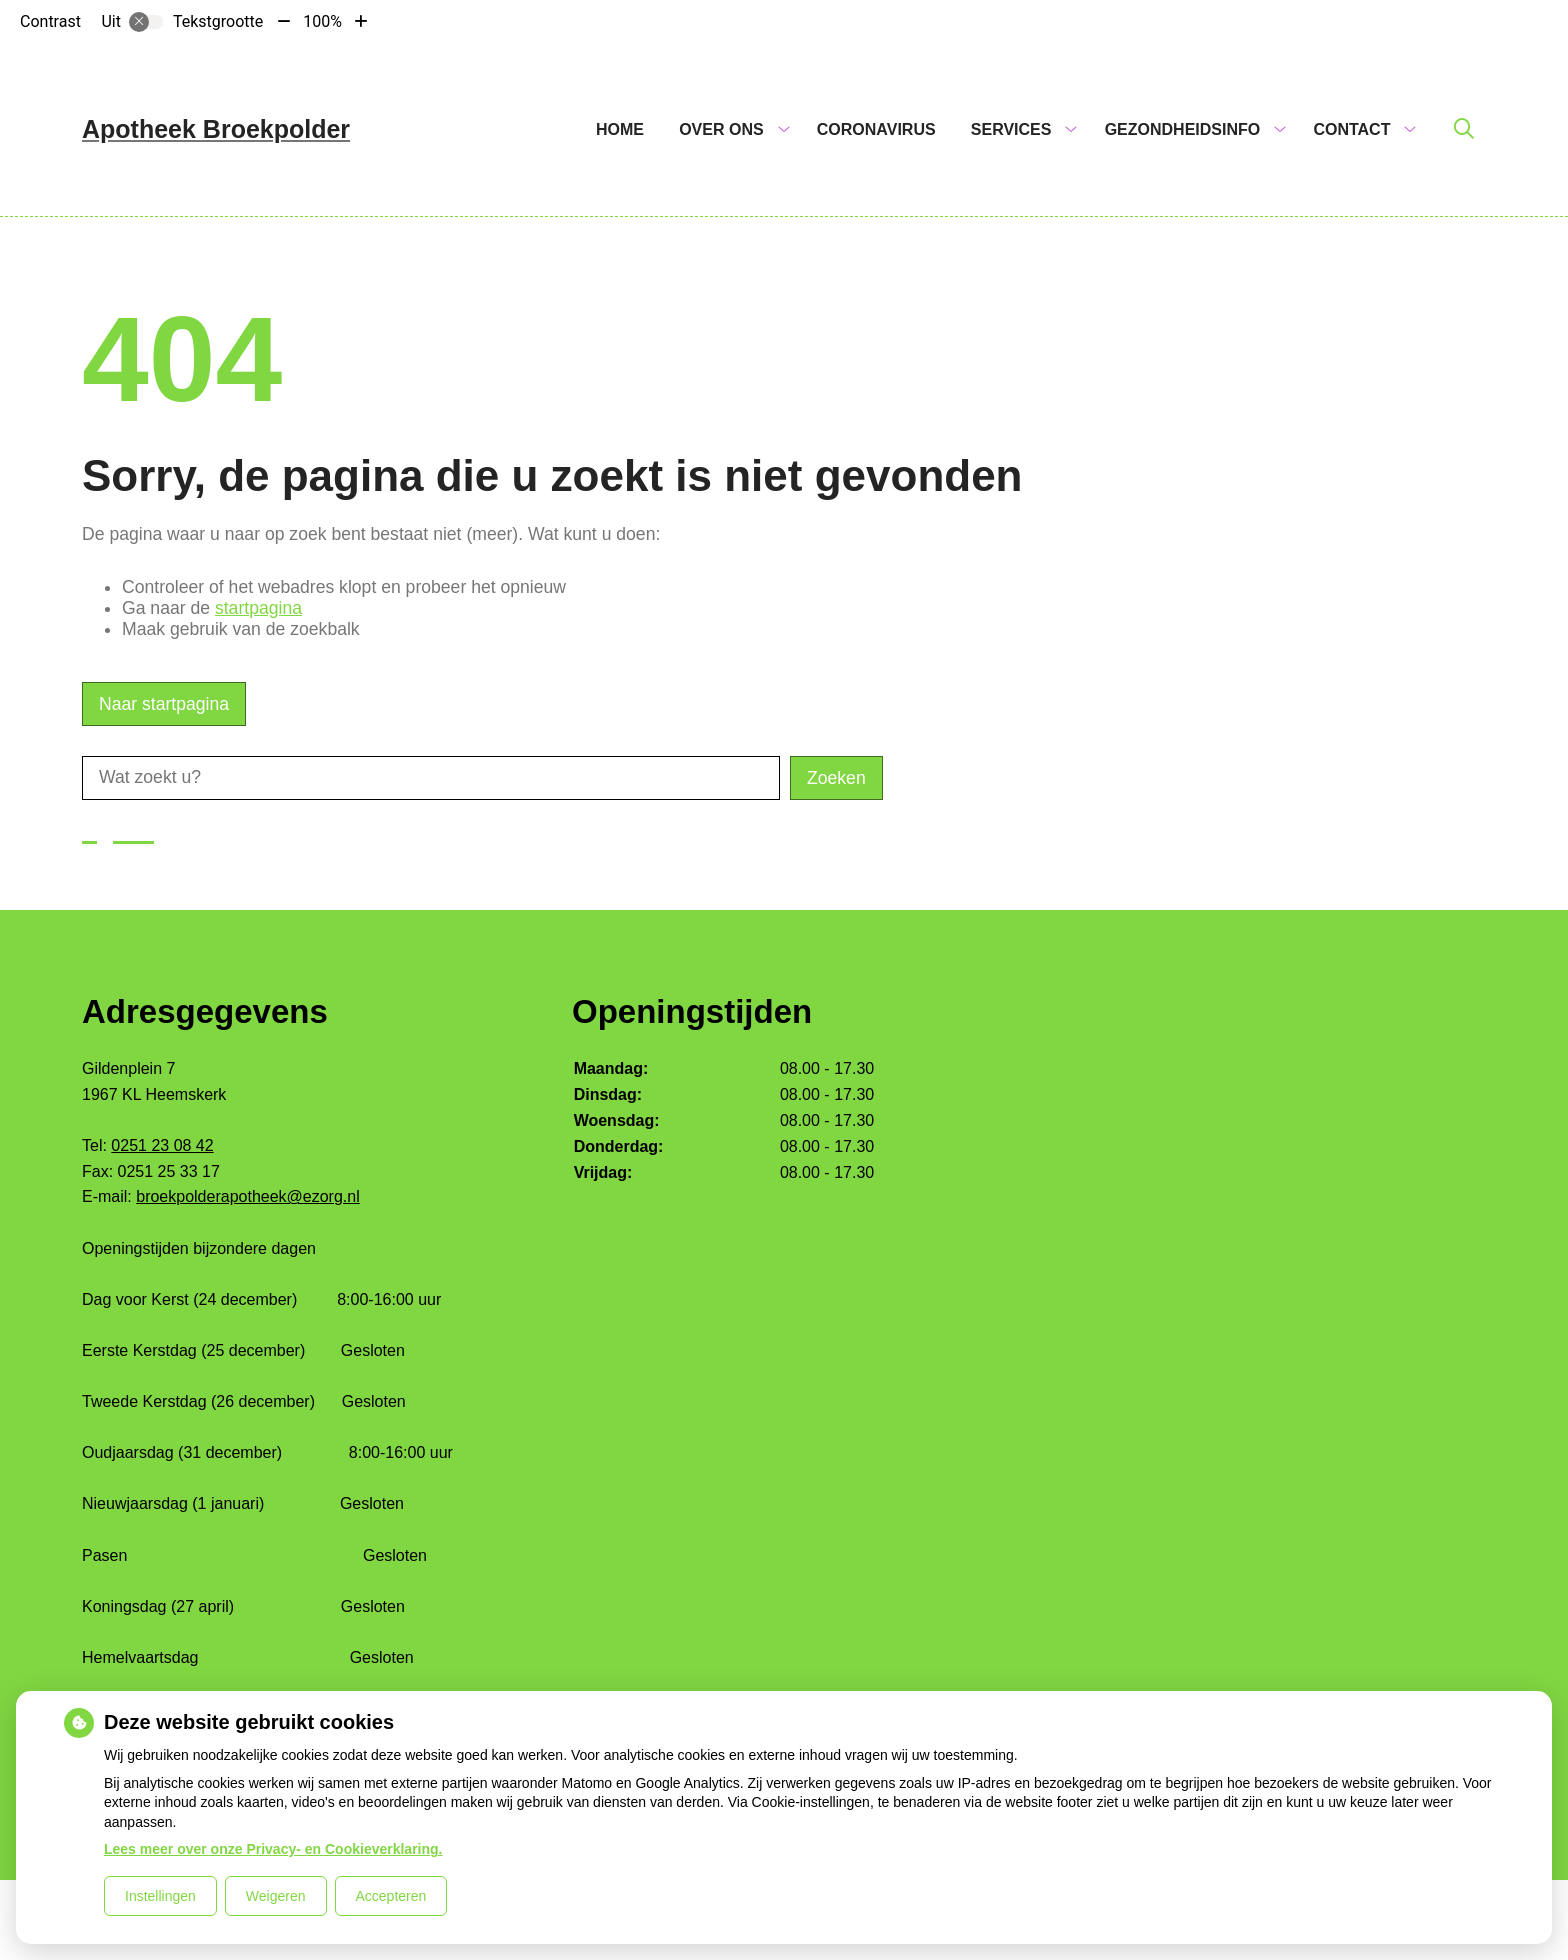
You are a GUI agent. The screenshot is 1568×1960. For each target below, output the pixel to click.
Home (620, 129)
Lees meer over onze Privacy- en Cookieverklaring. (273, 1849)
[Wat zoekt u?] (431, 778)
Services (1011, 129)
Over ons (721, 129)
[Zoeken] (1464, 130)
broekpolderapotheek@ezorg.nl (248, 1196)
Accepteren (391, 1896)
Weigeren (276, 1896)
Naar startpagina (164, 704)
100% (322, 21)
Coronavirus (876, 129)
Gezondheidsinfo (1183, 129)
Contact (1351, 129)
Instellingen (160, 1896)
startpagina (258, 608)
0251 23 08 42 (162, 1145)
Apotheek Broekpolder (216, 129)
